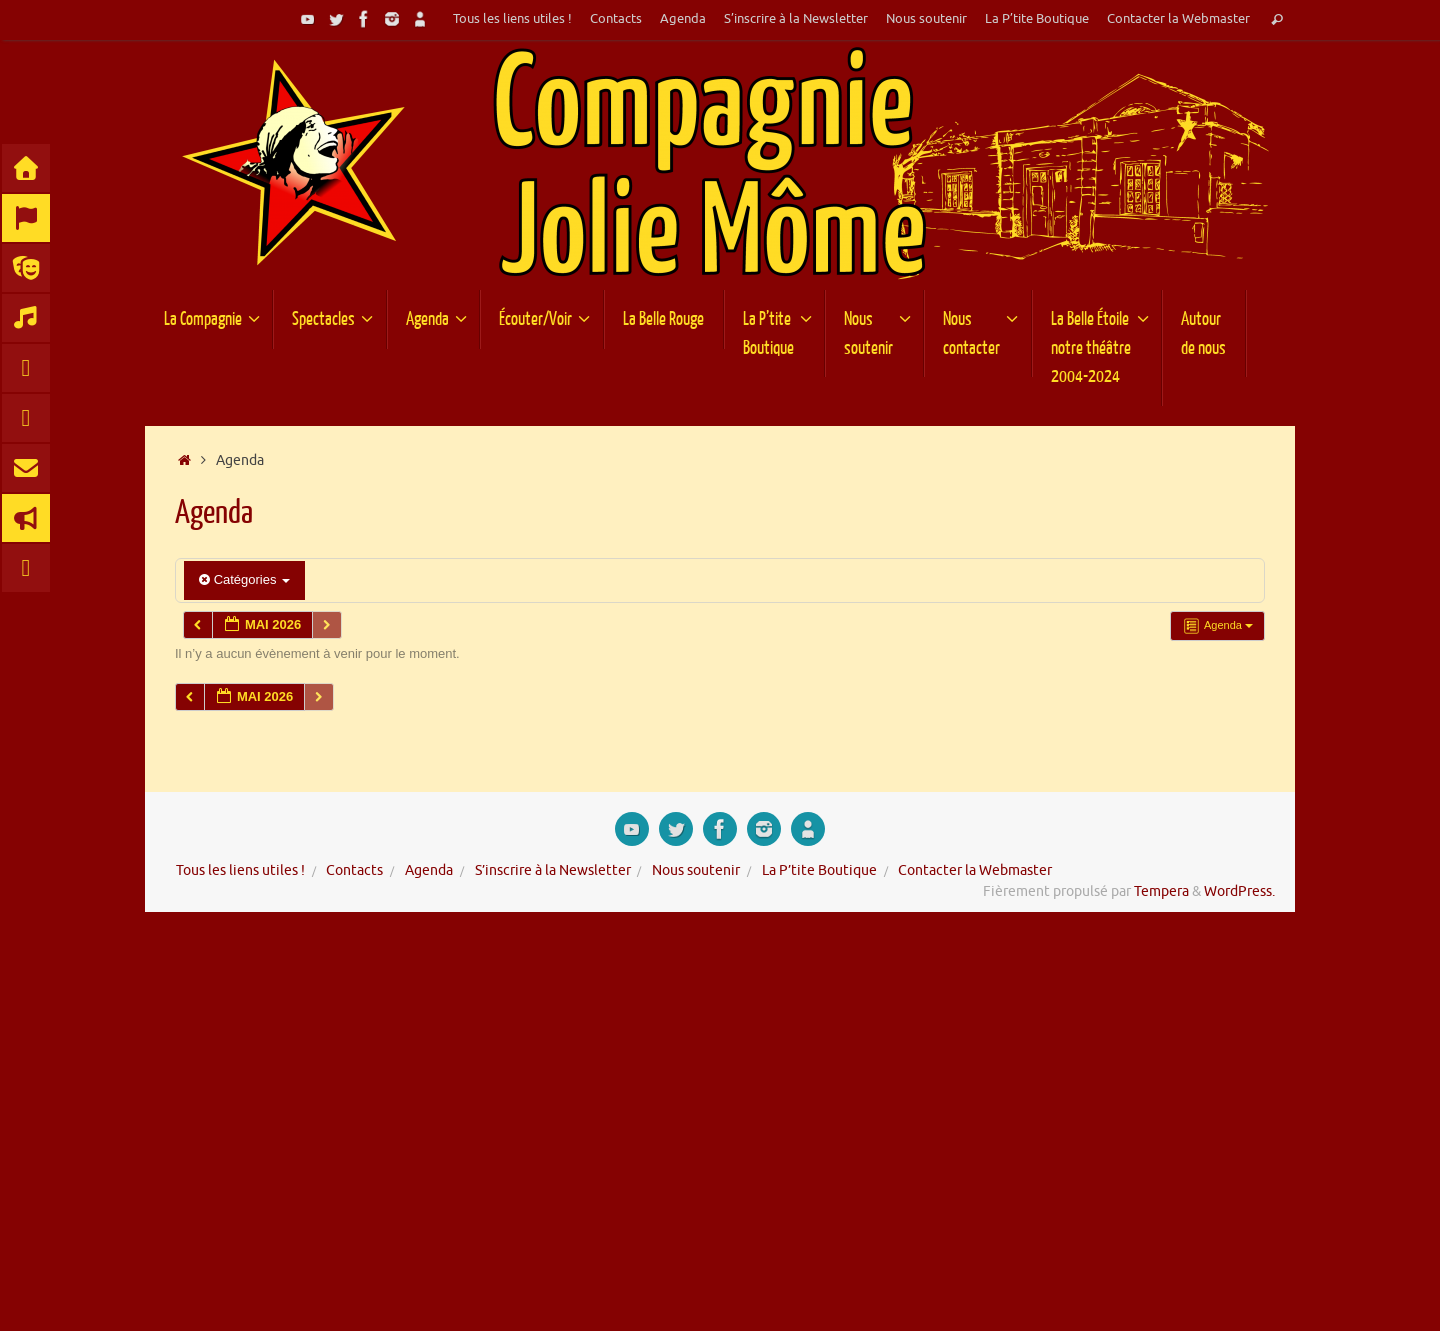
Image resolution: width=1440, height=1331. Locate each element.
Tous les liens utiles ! (512, 19)
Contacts (616, 19)
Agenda (683, 19)
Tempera (1161, 891)
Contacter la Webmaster (1178, 19)
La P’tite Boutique (1037, 19)
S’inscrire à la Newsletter (796, 19)
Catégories (244, 579)
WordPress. (1239, 891)
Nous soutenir (926, 19)
